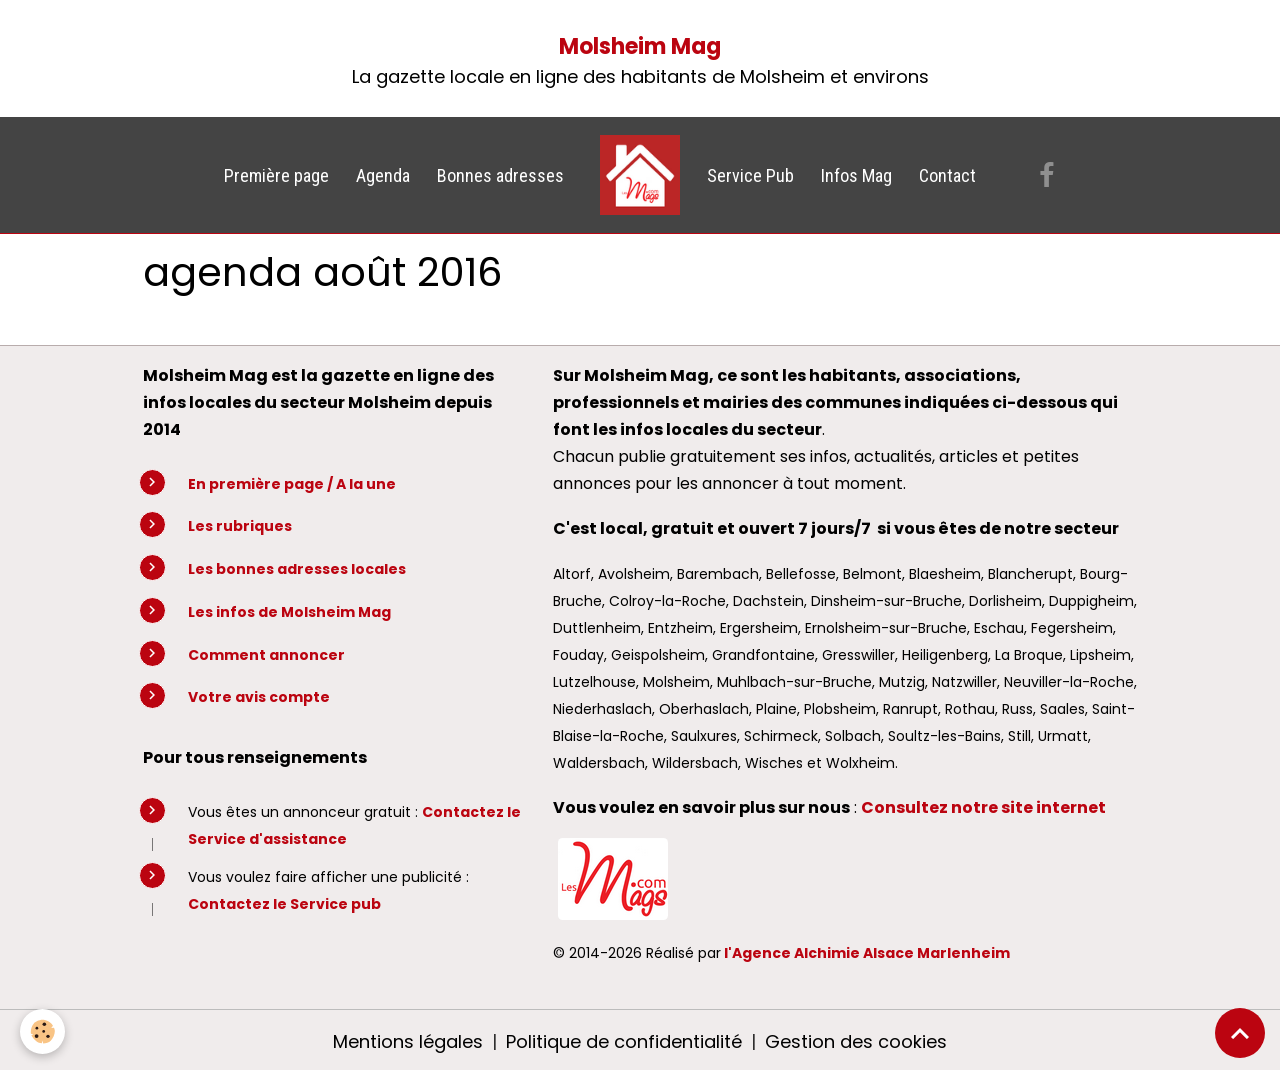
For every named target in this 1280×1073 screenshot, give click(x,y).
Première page (276, 175)
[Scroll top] (1240, 1033)
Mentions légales (408, 1041)
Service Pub (750, 175)
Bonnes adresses (500, 175)
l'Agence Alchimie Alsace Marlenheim (867, 953)
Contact (947, 175)
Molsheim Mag (640, 46)
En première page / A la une (292, 484)
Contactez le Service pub (284, 904)
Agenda (383, 175)
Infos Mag (856, 175)
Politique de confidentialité (624, 1041)
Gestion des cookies (856, 1041)
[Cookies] (42, 1031)
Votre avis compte (259, 697)
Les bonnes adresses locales (297, 569)
